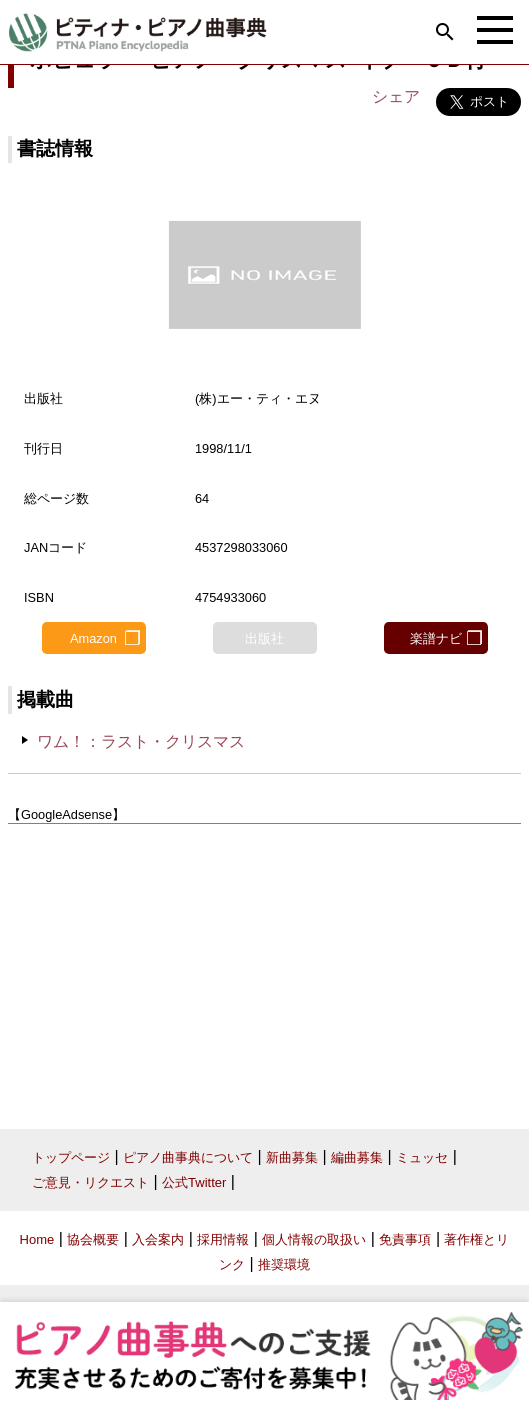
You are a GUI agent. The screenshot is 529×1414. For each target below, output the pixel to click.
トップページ (71, 1157)
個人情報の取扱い (314, 1239)
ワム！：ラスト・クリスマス (141, 741)
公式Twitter (194, 1182)
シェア (396, 96)
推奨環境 (284, 1264)
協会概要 (93, 1239)
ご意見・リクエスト (90, 1182)
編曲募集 (357, 1157)
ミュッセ (422, 1157)
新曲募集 (292, 1157)
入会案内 (158, 1239)
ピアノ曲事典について (188, 1157)
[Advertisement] (264, 969)
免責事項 (405, 1239)
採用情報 (223, 1239)
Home (37, 1239)
